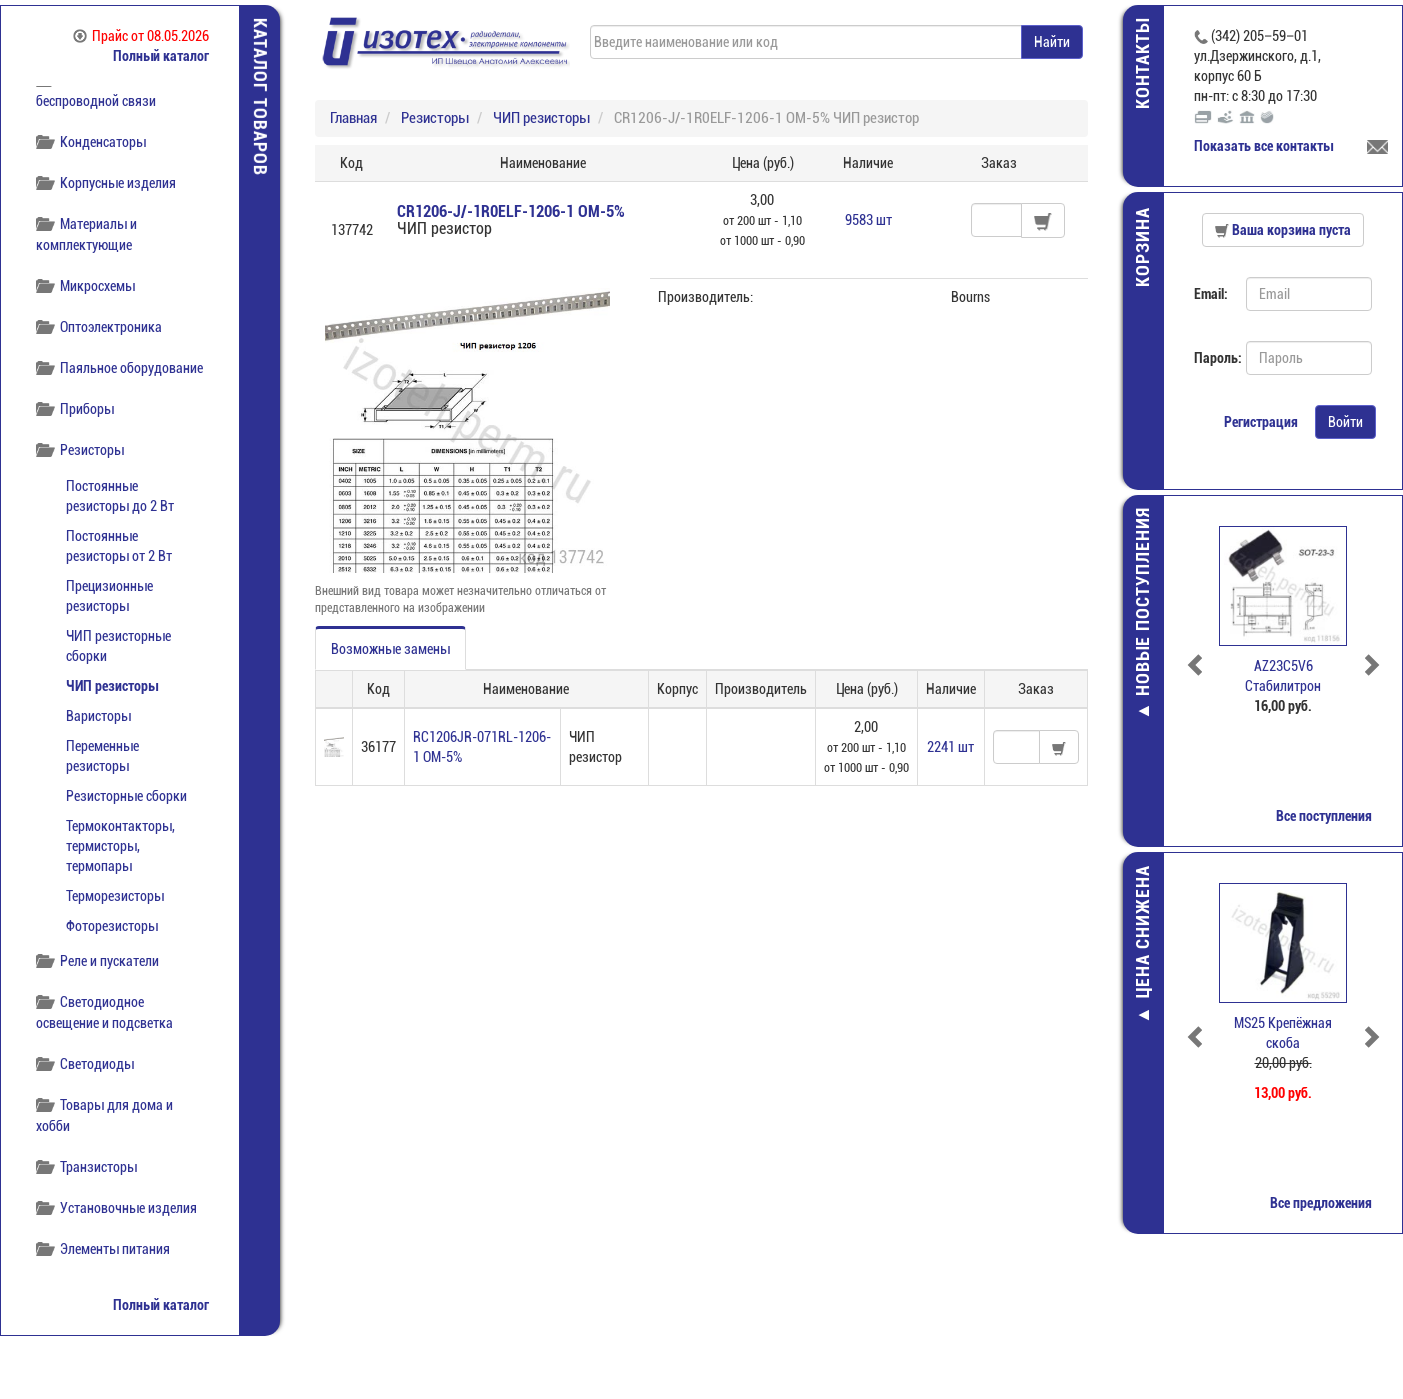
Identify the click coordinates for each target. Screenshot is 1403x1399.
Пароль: (1212, 358)
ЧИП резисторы (112, 686)
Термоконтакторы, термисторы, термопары (120, 846)
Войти (1345, 422)
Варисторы (98, 716)
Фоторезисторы (112, 926)
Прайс (141, 36)
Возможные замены (390, 649)
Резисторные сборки (126, 796)
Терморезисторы (115, 896)
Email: (1211, 294)
